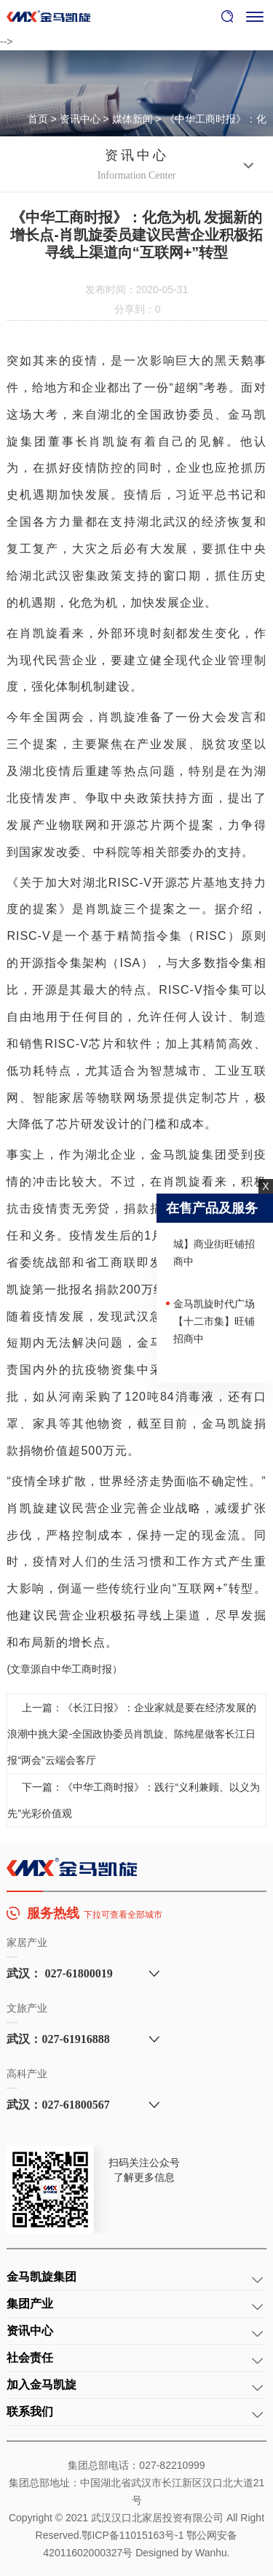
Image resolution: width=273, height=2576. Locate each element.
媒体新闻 (132, 119)
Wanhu (211, 2553)
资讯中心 (80, 119)
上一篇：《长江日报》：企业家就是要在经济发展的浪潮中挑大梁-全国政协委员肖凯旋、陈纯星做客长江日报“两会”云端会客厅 (131, 1734)
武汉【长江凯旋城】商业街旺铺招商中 (214, 1246)
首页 (38, 119)
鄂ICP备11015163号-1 (132, 2535)
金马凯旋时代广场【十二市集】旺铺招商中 (214, 1323)
